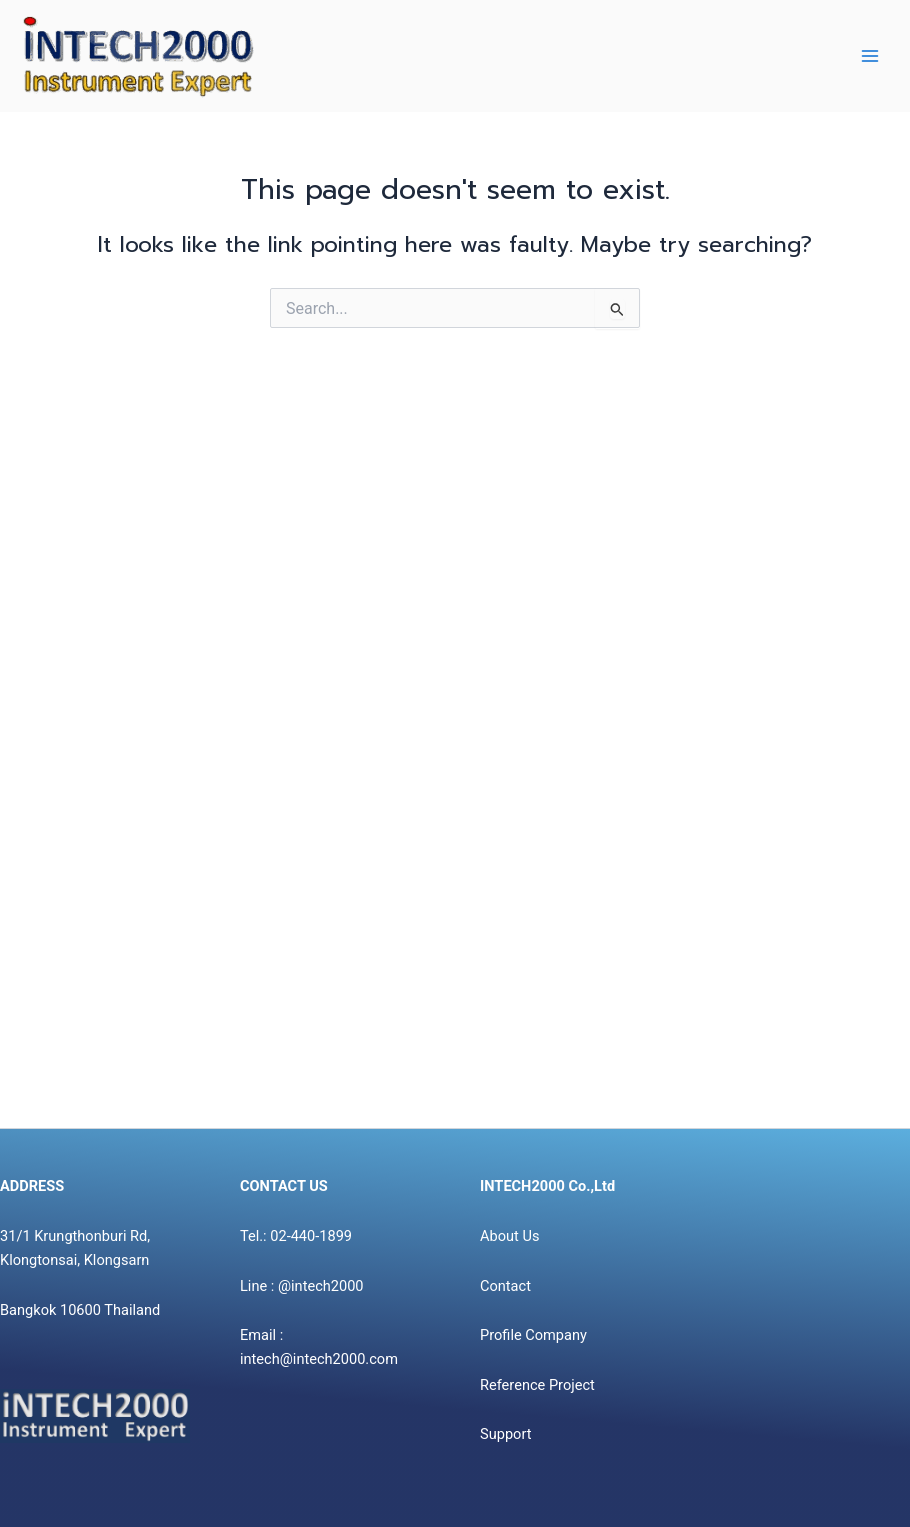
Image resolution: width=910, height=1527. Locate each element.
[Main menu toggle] (870, 56)
